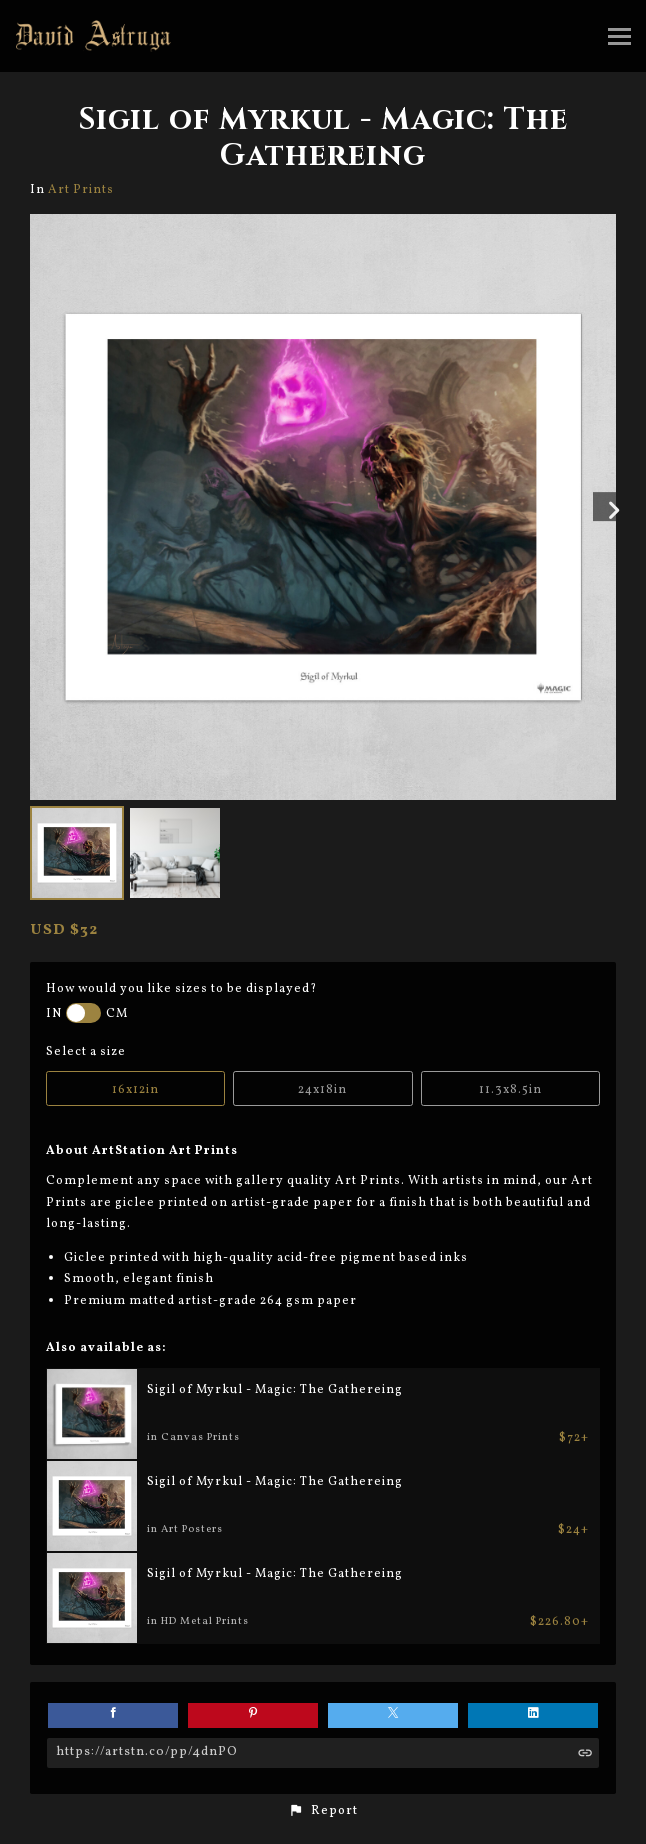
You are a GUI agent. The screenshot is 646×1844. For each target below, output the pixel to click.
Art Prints (81, 189)
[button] (322, 1811)
